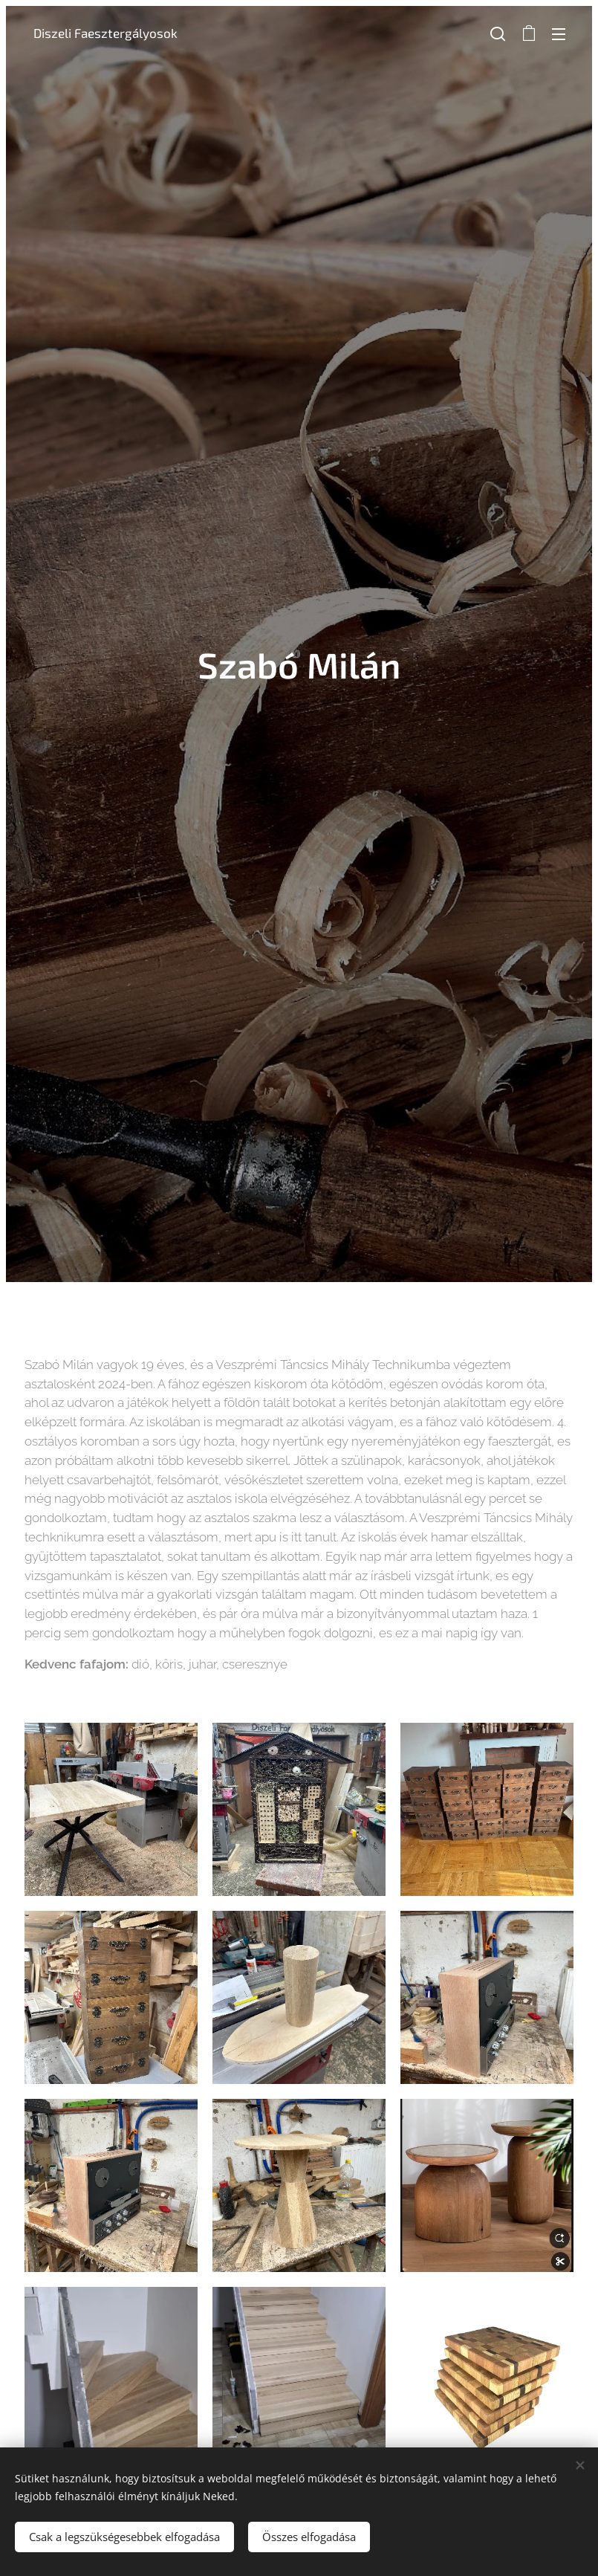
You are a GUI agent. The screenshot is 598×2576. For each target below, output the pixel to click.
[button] (497, 33)
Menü (558, 34)
